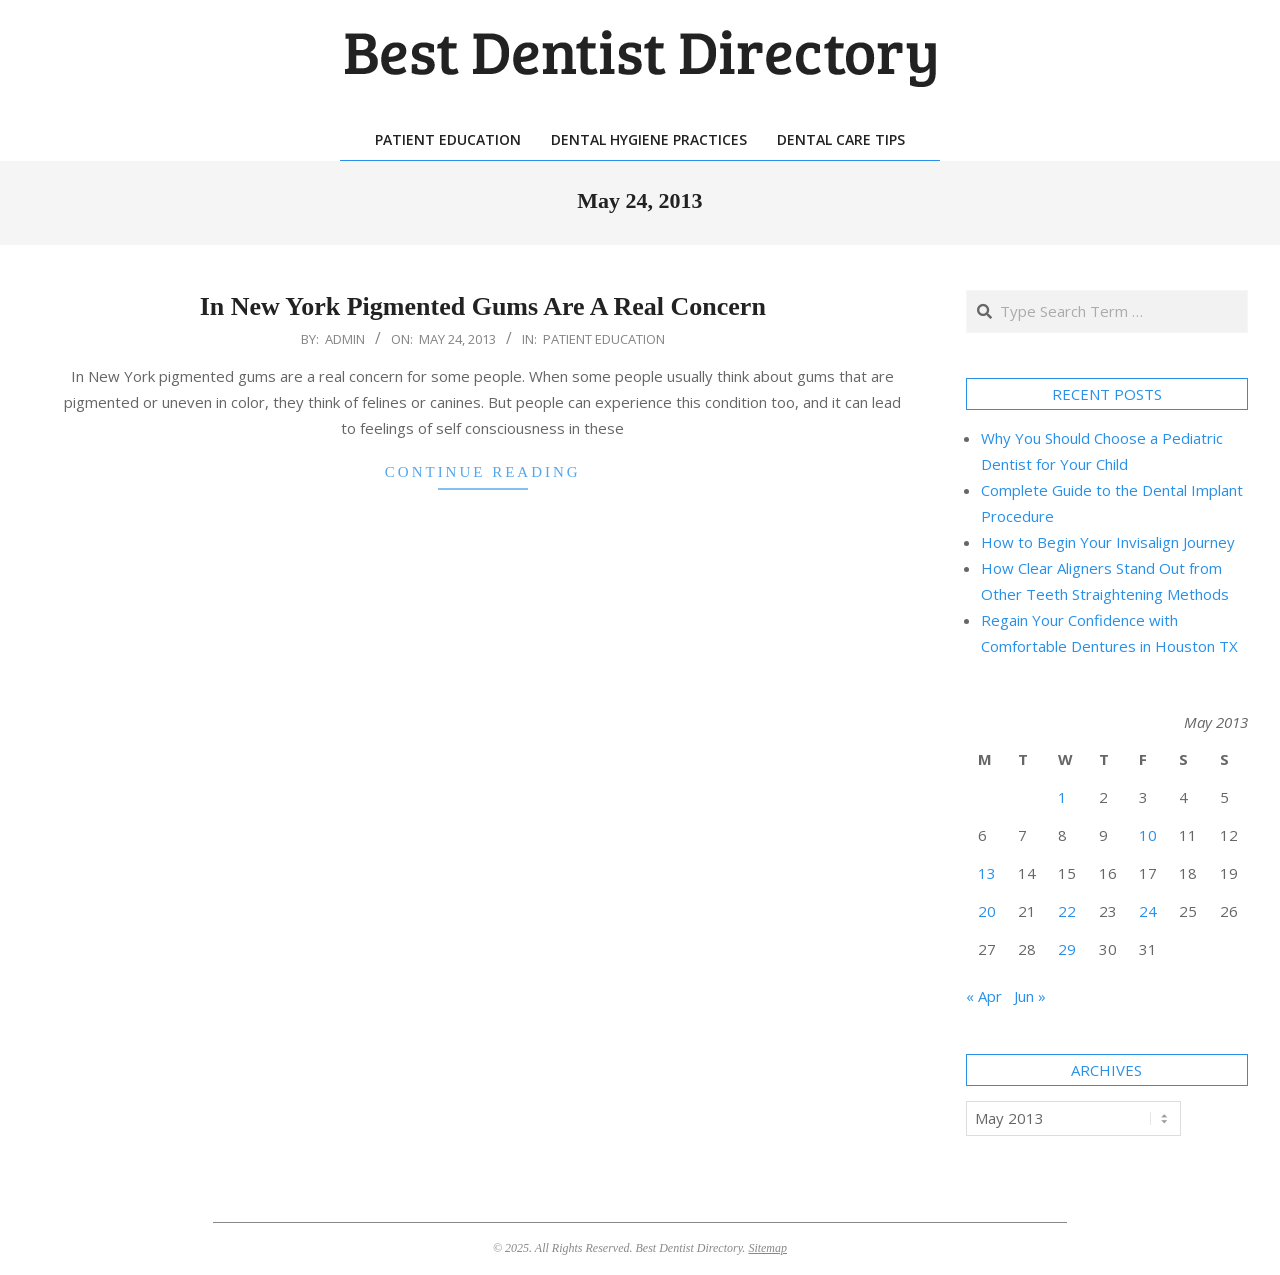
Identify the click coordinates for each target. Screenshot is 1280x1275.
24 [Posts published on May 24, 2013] (1148, 911)
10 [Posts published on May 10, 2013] (1148, 835)
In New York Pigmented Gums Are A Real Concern (483, 306)
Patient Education (604, 339)
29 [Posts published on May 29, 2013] (1067, 949)
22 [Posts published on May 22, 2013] (1067, 911)
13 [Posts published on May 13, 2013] (987, 873)
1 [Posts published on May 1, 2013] (1062, 797)
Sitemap (767, 1248)
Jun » (1030, 996)
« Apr (984, 996)
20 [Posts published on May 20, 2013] (987, 911)
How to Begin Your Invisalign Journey (1108, 542)
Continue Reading (483, 472)
